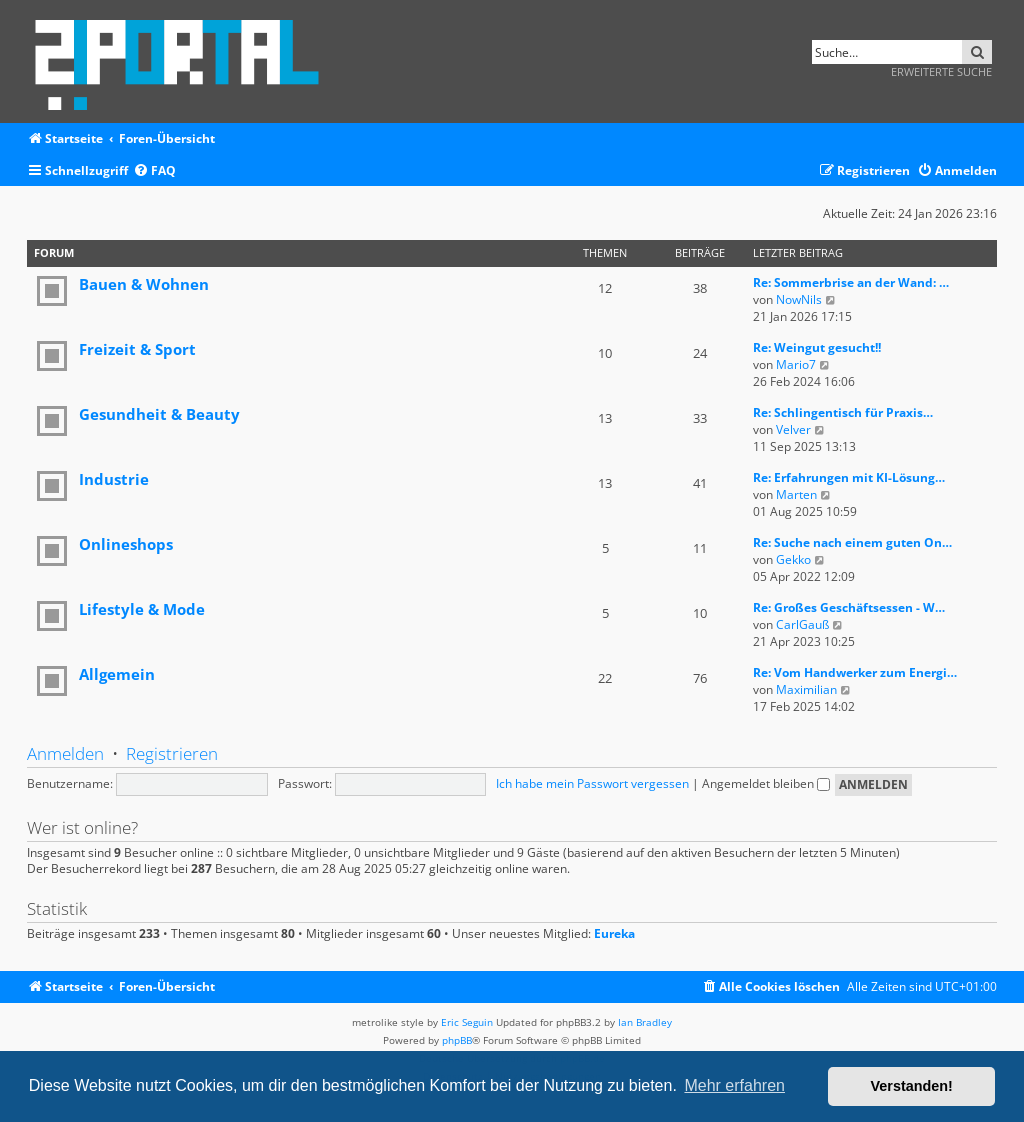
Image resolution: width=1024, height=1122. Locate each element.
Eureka (614, 934)
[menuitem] (154, 171)
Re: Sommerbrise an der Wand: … (851, 282)
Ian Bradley (645, 1022)
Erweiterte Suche (941, 71)
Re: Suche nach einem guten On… (852, 542)
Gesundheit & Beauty (159, 414)
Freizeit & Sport (137, 349)
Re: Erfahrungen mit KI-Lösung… (849, 477)
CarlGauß (802, 624)
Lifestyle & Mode (142, 609)
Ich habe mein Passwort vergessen (592, 783)
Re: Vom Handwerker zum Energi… (855, 672)
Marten (796, 494)
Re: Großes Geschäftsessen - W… (849, 607)
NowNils (799, 299)
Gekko (793, 559)
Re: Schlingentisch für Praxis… (843, 412)
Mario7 (796, 364)
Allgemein (117, 674)
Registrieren (172, 753)
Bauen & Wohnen (144, 284)
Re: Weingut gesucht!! (817, 347)
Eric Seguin (467, 1022)
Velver (793, 429)
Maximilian (806, 689)
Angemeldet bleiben (766, 783)
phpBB (457, 1040)
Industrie (114, 479)
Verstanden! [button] (912, 1086)
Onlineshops (126, 544)
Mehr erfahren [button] (734, 1085)
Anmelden (65, 753)
